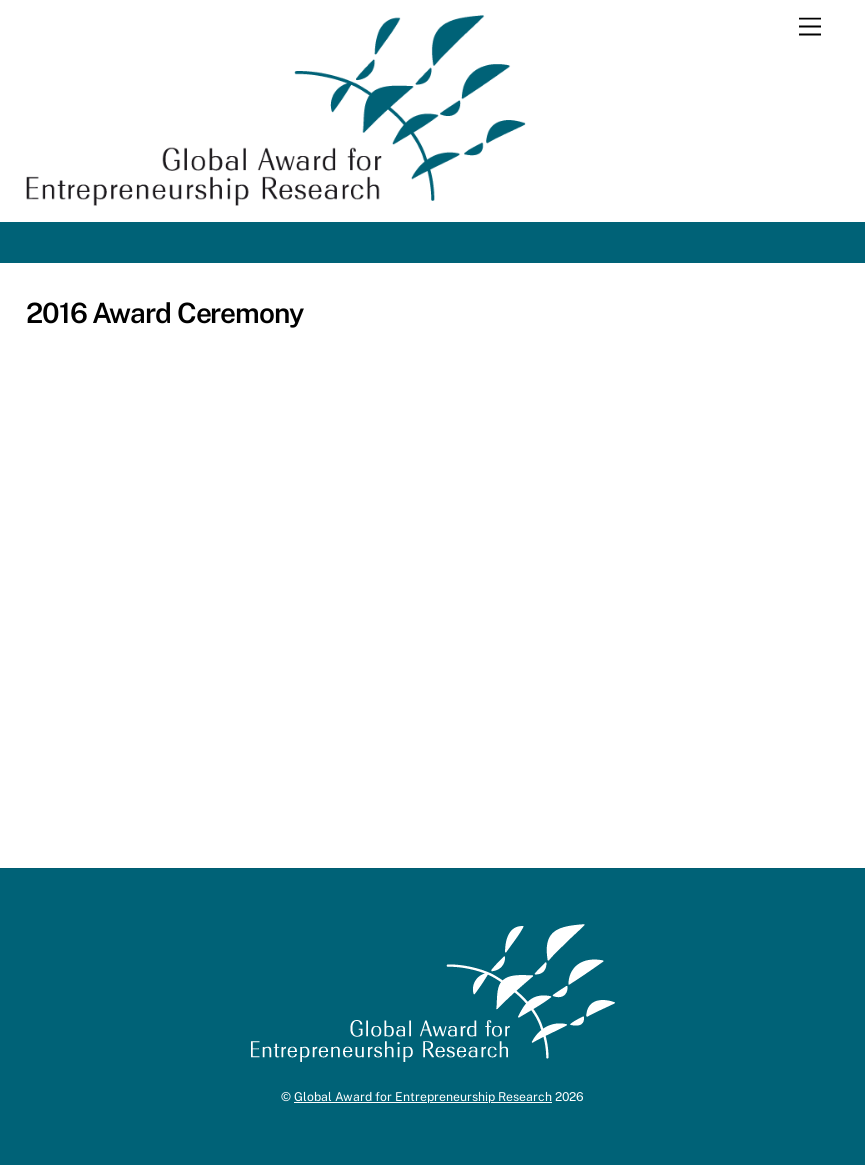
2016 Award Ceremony (164, 312)
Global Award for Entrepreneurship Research (423, 1096)
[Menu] (810, 27)
